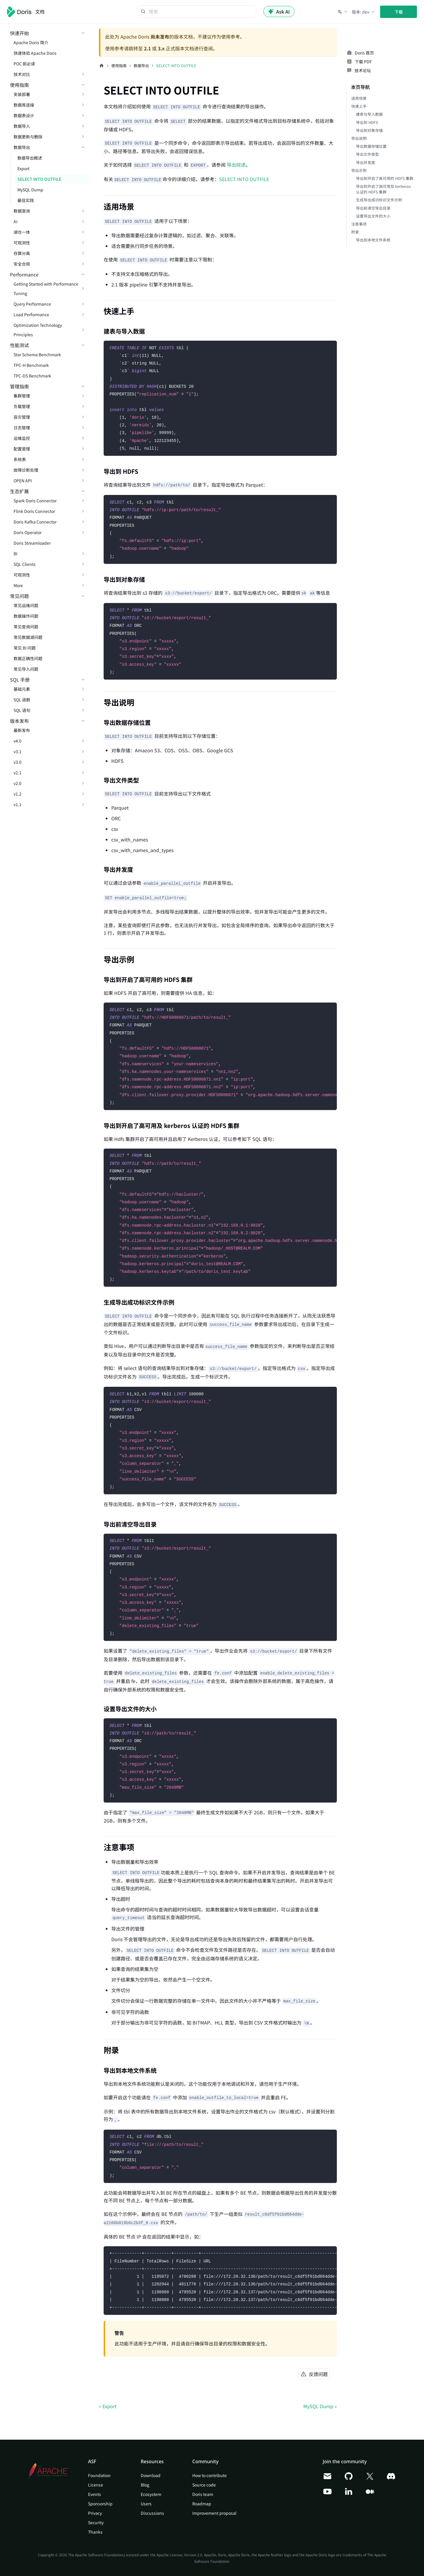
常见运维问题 (26, 605)
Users (146, 2504)
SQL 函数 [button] (22, 700)
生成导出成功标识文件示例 (379, 200)
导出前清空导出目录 (373, 208)
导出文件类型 (367, 154)
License (95, 2485)
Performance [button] (24, 274)
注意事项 (359, 224)
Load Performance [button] (31, 314)
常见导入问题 (26, 669)
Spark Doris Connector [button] (35, 500)
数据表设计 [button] (24, 115)
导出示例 (359, 170)
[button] (342, 11)
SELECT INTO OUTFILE (39, 179)
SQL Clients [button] (25, 564)
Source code (204, 2485)
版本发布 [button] (19, 720)
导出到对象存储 (369, 130)
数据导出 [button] (22, 147)
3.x (161, 48)
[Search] (197, 11)
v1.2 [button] (17, 794)
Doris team (202, 2494)
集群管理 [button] (22, 396)
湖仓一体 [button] (22, 232)
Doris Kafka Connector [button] (35, 522)
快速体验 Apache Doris (35, 53)
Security (96, 2522)
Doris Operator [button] (28, 532)
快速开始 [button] (19, 33)
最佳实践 (25, 200)
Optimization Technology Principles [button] (38, 329)
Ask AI (279, 11)
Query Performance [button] (32, 304)
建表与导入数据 (369, 114)
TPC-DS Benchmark (32, 376)
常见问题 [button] (19, 595)
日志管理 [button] (22, 427)
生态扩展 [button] (19, 491)
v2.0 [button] (17, 783)
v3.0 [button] (17, 762)
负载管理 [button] (22, 406)
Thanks (95, 2532)
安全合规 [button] (22, 264)
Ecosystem (151, 2494)
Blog (145, 2485)
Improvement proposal (214, 2513)
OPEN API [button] (23, 480)
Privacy (95, 2513)
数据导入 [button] (22, 126)
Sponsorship (100, 2504)
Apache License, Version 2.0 (179, 2554)
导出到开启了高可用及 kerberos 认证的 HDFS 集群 (383, 189)
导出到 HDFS (367, 122)
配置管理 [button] (22, 449)
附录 (355, 232)
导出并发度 (365, 162)
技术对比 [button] (22, 74)
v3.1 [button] (17, 751)
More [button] (18, 585)
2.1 (147, 48)
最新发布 (22, 730)
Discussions (152, 2513)
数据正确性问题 (28, 658)
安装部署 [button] (22, 94)
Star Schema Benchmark (37, 354)
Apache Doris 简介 (31, 42)
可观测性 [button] (22, 243)
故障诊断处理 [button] (26, 470)
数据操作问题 (26, 616)
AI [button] (15, 221)
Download (150, 2475)
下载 (399, 12)
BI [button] (15, 553)
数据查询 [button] (22, 211)
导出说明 (359, 138)
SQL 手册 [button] (20, 679)
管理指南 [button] (19, 386)
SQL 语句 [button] (22, 710)
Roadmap (201, 2504)
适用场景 (359, 98)
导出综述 (236, 164)
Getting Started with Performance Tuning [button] (46, 288)
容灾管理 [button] (22, 417)
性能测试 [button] (19, 345)
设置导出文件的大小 (373, 216)
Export (23, 168)
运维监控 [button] (22, 438)
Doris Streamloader (32, 543)
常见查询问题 (26, 626)
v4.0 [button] (17, 741)
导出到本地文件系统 (373, 240)
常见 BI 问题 (25, 648)
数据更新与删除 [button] (28, 137)
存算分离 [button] (22, 253)
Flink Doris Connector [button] (34, 511)
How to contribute (209, 2475)
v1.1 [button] (17, 804)
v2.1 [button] (17, 773)
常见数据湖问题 (28, 637)
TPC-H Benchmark (31, 365)
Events (94, 2494)
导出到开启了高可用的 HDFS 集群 (384, 178)
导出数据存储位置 (371, 146)
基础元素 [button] (22, 689)
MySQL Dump (30, 190)
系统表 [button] (20, 459)
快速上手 (359, 106)
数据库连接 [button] (24, 105)
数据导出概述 (29, 158)
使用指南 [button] (19, 84)
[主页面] (101, 66)
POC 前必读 (24, 64)
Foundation (99, 2475)
